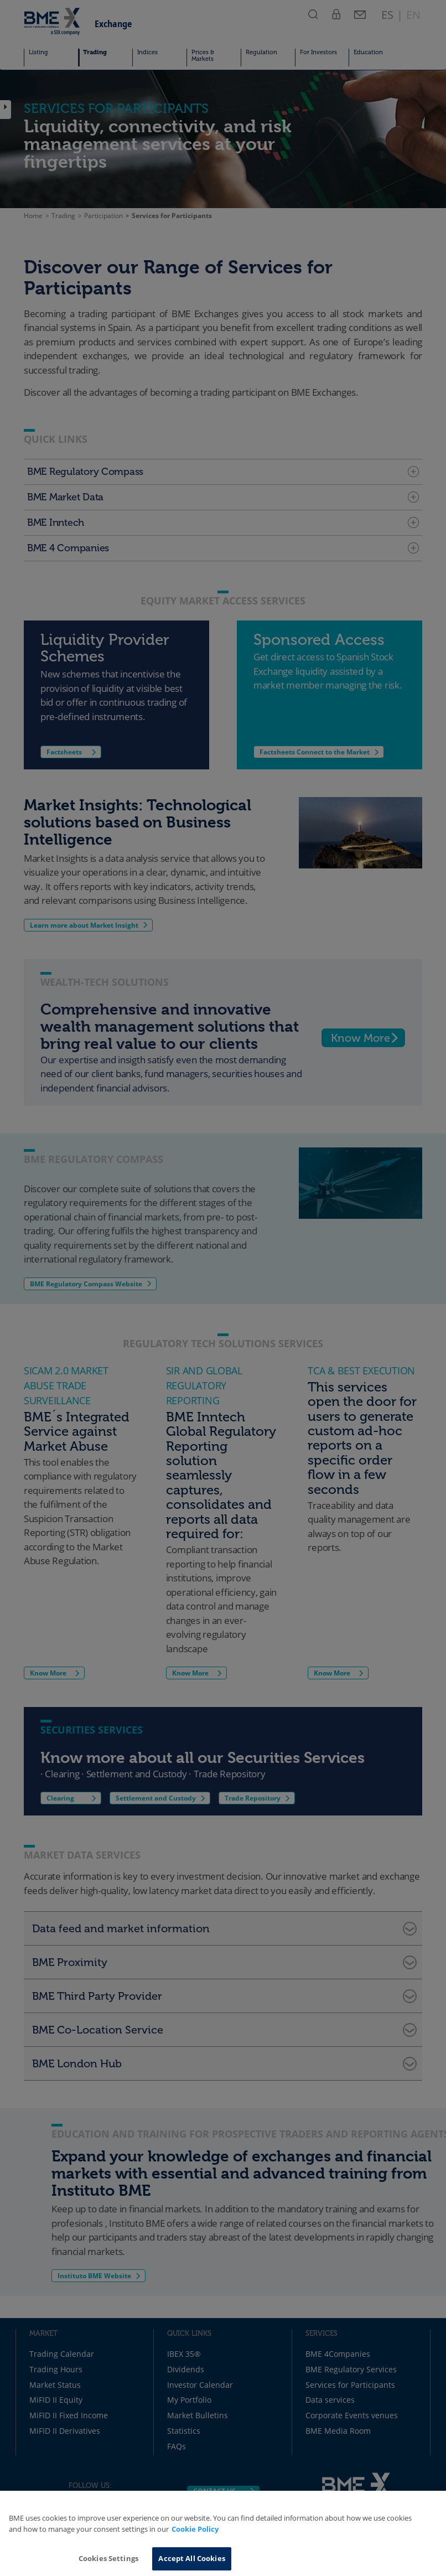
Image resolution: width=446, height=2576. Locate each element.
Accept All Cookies (191, 2558)
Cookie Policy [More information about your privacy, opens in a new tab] (195, 2529)
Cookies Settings (108, 2558)
